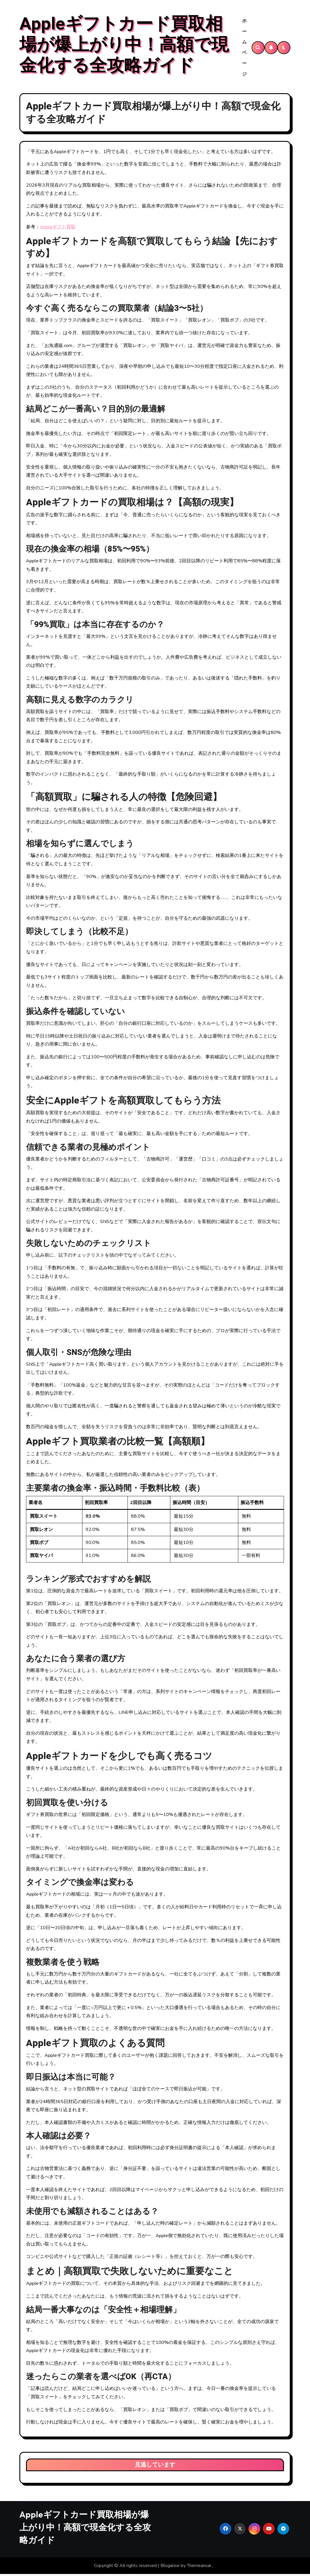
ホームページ (244, 48)
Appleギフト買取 (57, 228)
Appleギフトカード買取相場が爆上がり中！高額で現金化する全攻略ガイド (124, 46)
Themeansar (199, 2567)
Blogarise (170, 2567)
